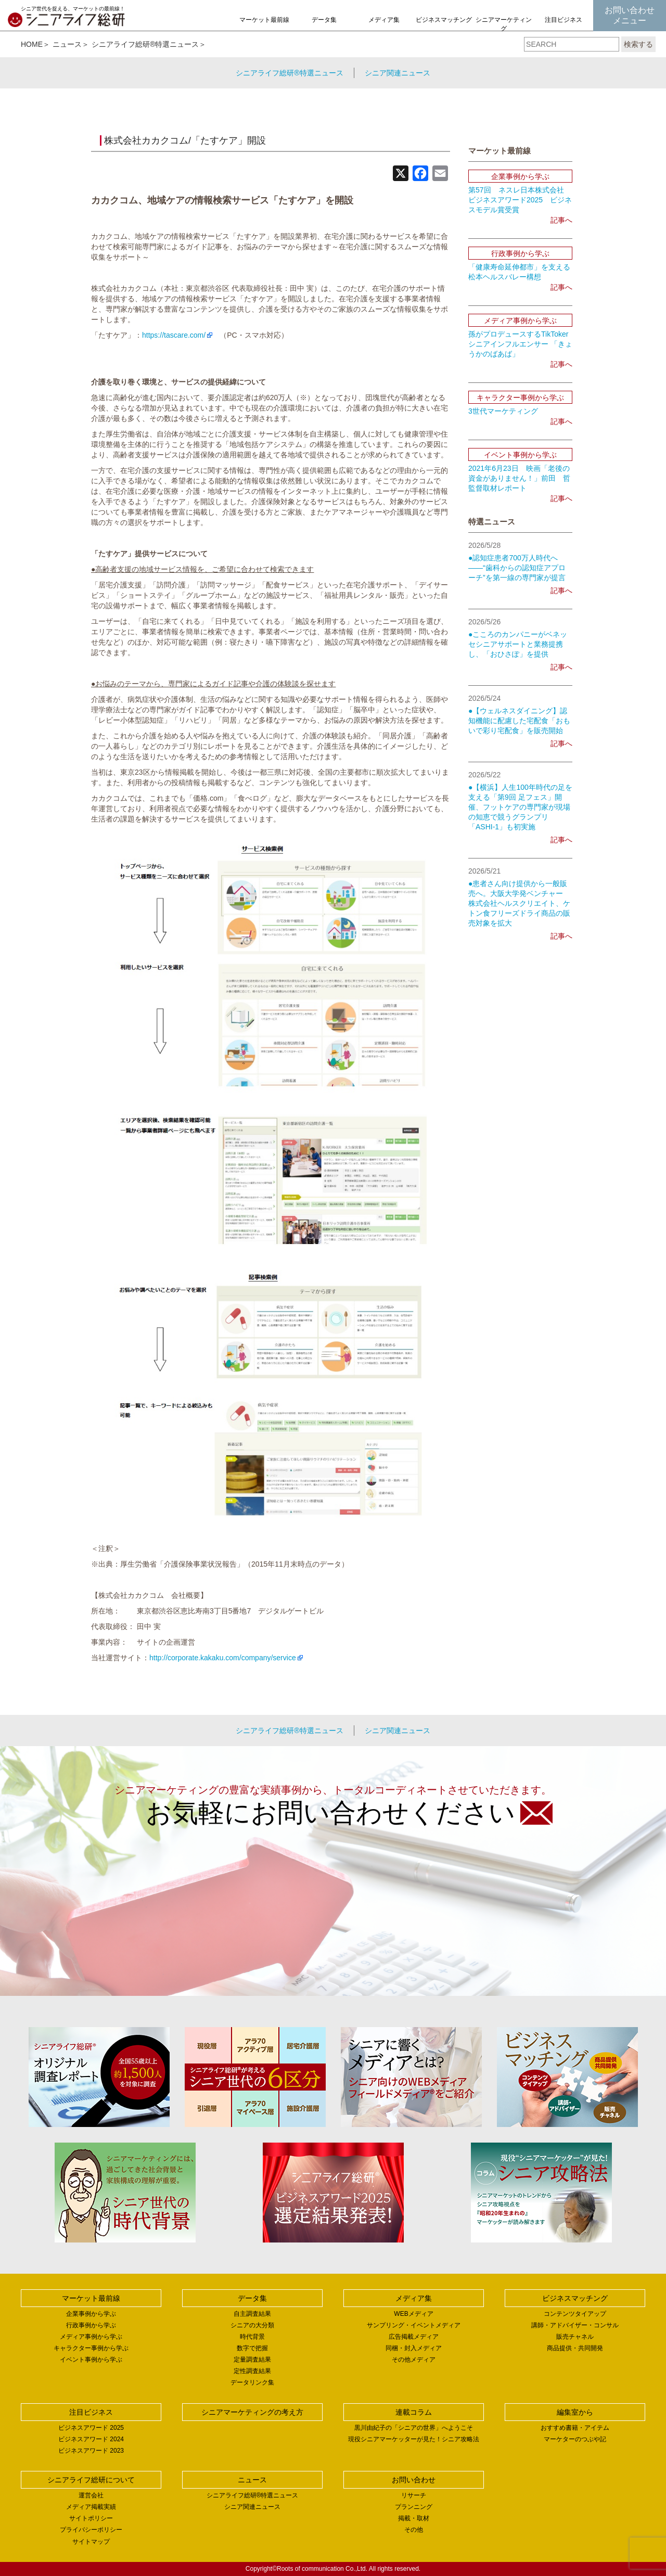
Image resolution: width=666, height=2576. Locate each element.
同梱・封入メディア (414, 2348)
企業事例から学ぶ (91, 2313)
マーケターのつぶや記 (575, 2439)
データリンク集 (252, 2382)
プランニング (413, 2506)
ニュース (67, 44)
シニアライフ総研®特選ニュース (145, 44)
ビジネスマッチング (444, 19)
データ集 (324, 19)
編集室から (575, 2412)
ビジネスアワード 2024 (91, 2439)
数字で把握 (252, 2348)
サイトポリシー (91, 2518)
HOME (32, 44)
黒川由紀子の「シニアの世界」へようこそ (413, 2427)
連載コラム (413, 2412)
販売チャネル (575, 2336)
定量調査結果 (252, 2359)
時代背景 (252, 2336)
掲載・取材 (413, 2518)
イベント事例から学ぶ (91, 2359)
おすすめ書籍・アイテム (575, 2427)
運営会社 (91, 2495)
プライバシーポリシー (91, 2529)
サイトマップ (91, 2541)
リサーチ (413, 2495)
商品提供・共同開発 (575, 2348)
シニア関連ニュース (397, 73)
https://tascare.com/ (174, 335)
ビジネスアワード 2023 (91, 2450)
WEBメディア (413, 2313)
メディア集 (384, 19)
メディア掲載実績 (91, 2506)
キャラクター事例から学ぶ (91, 2348)
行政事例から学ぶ (91, 2325)
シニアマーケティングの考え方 (504, 28)
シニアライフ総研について (91, 2480)
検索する (638, 44)
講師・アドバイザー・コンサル (575, 2325)
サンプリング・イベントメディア (413, 2325)
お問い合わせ (414, 2480)
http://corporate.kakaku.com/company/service (222, 1658)
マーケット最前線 (264, 19)
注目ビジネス (563, 19)
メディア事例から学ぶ (91, 2336)
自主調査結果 (252, 2313)
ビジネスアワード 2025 (91, 2427)
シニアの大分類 (252, 2325)
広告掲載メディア (414, 2336)
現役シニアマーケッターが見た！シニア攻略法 (413, 2439)
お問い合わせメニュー (630, 15)
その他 (413, 2529)
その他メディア (414, 2359)
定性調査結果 (252, 2371)
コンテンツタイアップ (575, 2313)
